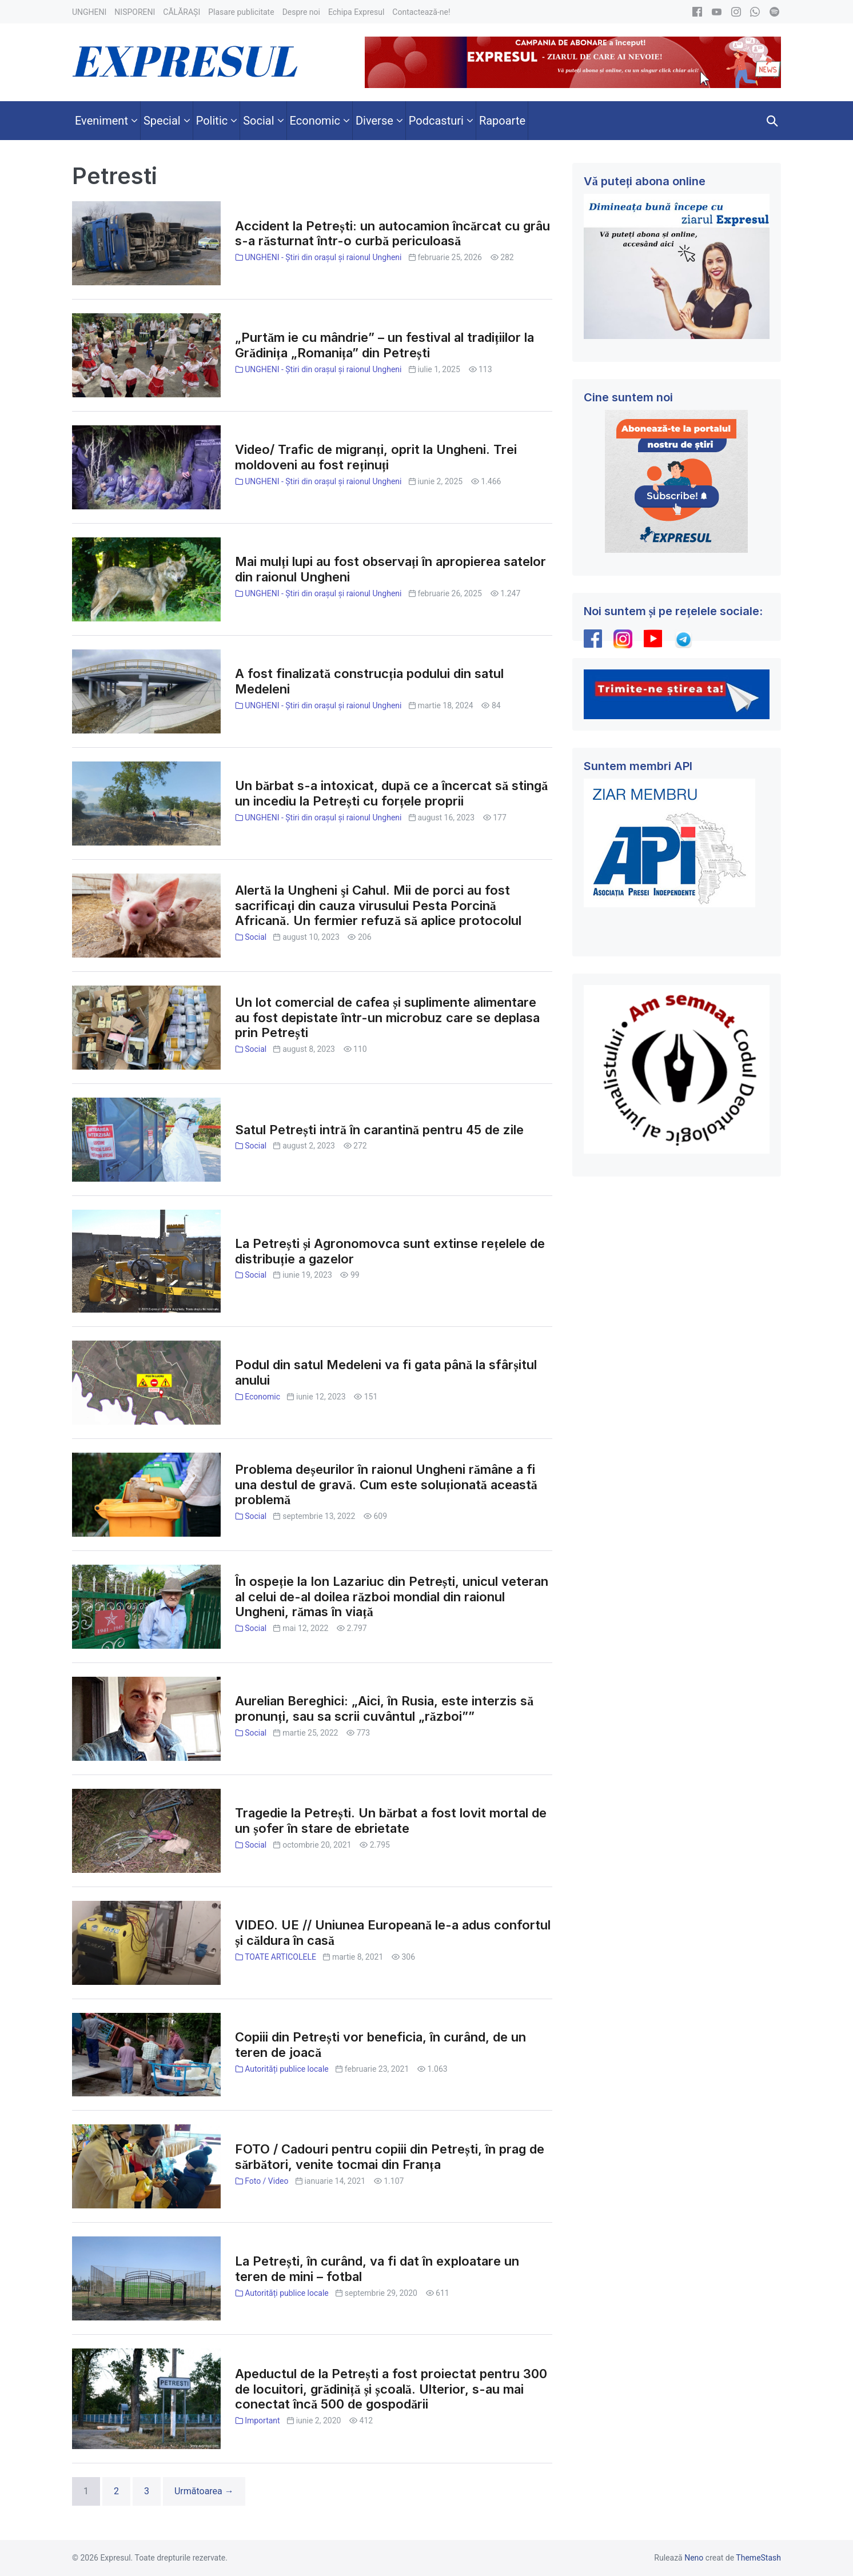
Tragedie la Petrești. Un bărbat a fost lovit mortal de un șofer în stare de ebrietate (391, 1820)
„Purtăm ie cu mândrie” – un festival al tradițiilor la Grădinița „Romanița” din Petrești (384, 345)
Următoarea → (204, 2491)
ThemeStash (758, 2557)
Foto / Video (266, 2181)
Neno (693, 2557)
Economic (262, 1396)
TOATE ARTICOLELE (280, 1956)
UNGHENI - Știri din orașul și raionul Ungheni (323, 257)
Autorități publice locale (287, 2068)
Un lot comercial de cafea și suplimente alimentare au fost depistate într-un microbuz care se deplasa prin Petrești (387, 1017)
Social (255, 937)
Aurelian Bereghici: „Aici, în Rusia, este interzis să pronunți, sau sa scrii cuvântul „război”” (384, 1708)
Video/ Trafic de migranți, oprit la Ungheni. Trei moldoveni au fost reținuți (375, 457)
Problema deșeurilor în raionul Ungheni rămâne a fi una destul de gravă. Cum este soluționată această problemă (386, 1485)
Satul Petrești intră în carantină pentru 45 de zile (379, 1129)
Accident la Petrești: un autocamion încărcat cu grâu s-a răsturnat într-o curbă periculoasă (392, 233)
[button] (772, 120)
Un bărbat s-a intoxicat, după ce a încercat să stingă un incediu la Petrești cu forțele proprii (391, 793)
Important (262, 2420)
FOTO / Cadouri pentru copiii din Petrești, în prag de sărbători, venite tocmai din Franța (389, 2157)
